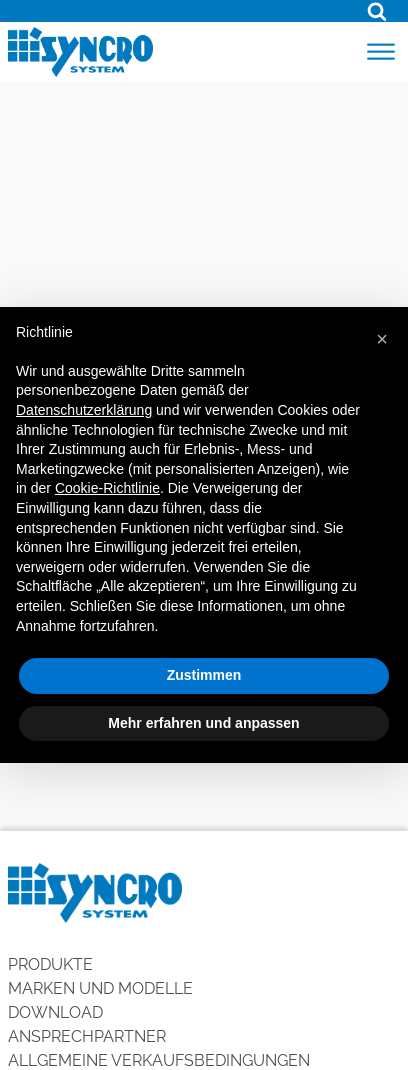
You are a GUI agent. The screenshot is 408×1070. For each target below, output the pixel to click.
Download (55, 1012)
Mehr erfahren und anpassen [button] (203, 723)
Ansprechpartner (87, 1036)
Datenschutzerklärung (84, 410)
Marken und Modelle (100, 988)
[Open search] (377, 11)
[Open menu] (381, 52)
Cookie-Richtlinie (107, 488)
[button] (382, 339)
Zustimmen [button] (204, 675)
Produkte (50, 964)
